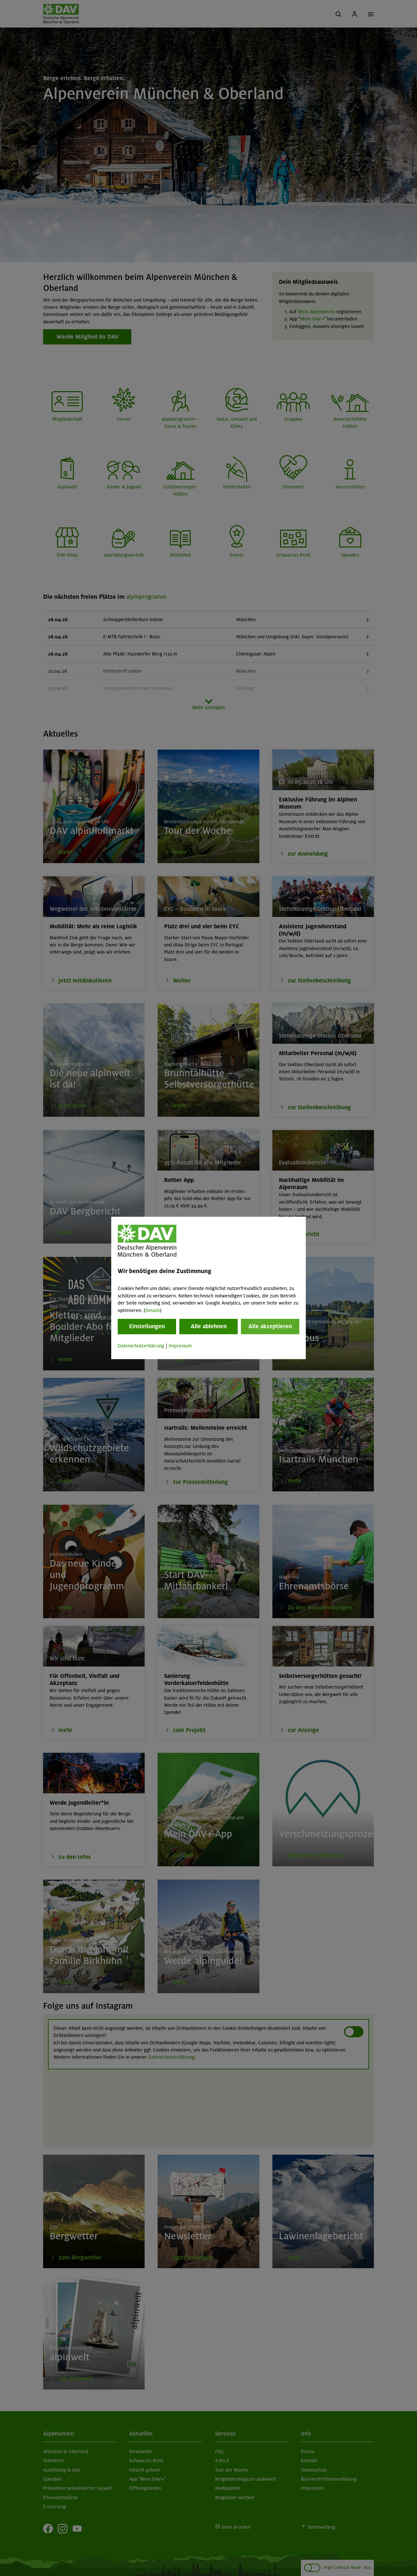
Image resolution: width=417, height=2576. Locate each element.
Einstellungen (147, 1326)
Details (152, 1310)
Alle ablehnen (209, 1326)
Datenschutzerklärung (141, 1346)
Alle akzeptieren (270, 1326)
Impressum (180, 1346)
